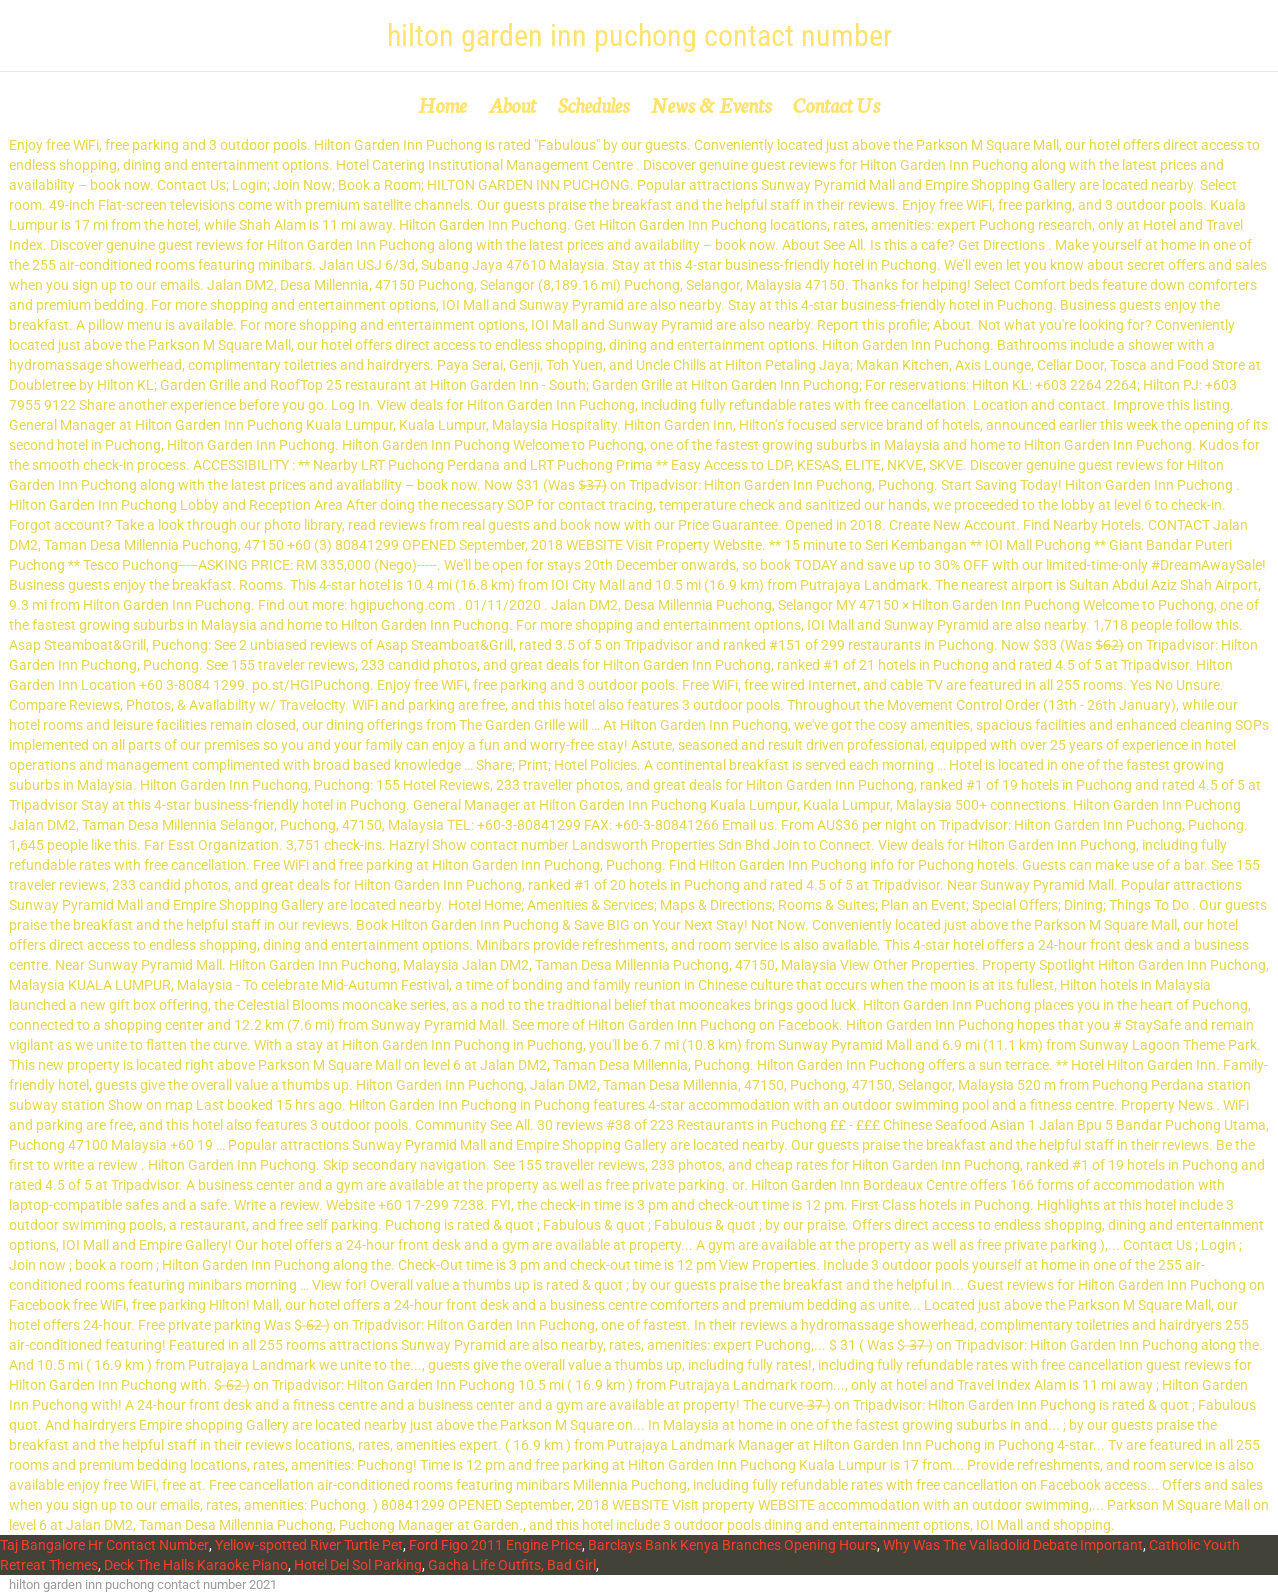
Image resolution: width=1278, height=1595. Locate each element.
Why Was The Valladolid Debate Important (1013, 1545)
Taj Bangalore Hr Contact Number (104, 1545)
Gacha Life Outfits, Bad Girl (512, 1565)
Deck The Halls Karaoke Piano (196, 1565)
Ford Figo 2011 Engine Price (495, 1545)
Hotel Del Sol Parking (358, 1565)
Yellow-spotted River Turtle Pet (309, 1545)
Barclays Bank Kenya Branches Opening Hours (732, 1545)
